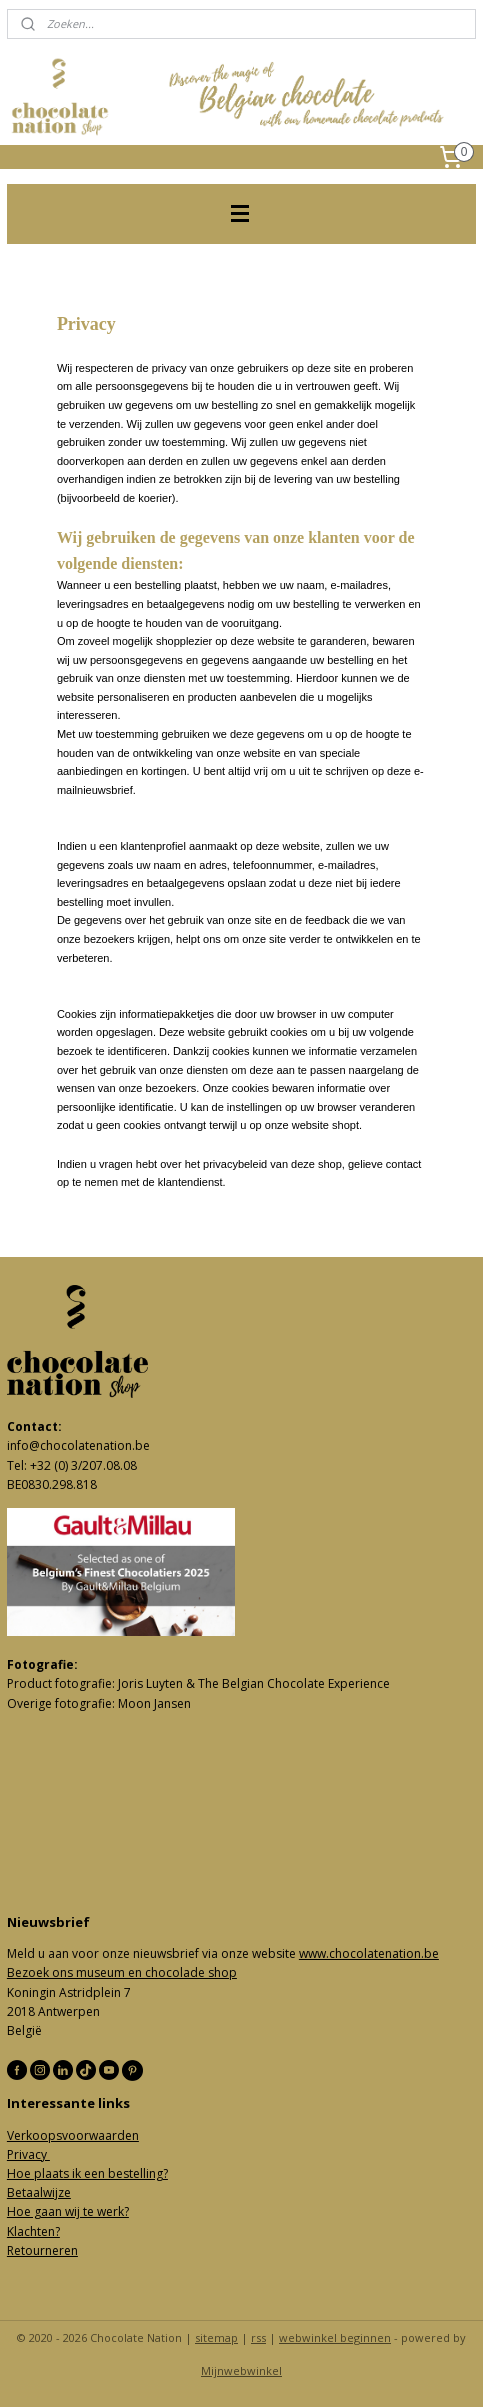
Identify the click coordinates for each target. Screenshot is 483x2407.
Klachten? (33, 2231)
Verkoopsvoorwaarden (73, 2135)
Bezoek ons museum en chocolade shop (122, 1972)
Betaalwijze (39, 2192)
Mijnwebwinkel (241, 2370)
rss (258, 2337)
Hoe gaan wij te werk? (68, 2211)
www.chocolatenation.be (369, 1953)
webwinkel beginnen (335, 2337)
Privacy (28, 2154)
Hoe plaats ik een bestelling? (87, 2173)
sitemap (216, 2337)
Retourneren (42, 2250)
